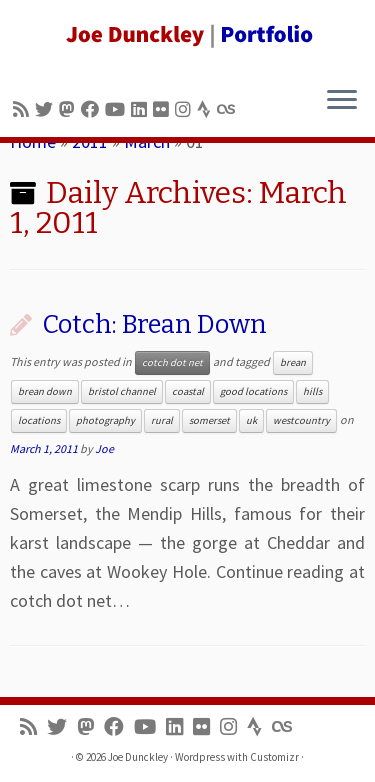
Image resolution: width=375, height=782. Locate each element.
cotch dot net (172, 362)
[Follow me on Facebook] (93, 109)
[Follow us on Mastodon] (70, 109)
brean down (45, 391)
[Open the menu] (342, 101)
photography (105, 420)
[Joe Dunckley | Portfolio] (187, 35)
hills (312, 391)
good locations (253, 391)
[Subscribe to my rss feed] (24, 109)
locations (39, 420)
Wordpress (200, 757)
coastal (188, 391)
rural (162, 420)
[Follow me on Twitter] (47, 109)
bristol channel (122, 391)
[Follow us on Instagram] (186, 109)
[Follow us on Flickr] (164, 109)
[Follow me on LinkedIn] (142, 109)
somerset (209, 420)
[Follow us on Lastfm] (229, 109)
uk (251, 420)
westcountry (301, 420)
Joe (104, 448)
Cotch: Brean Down (154, 324)
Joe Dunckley (138, 757)
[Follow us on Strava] (207, 109)
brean (293, 362)
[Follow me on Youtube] (118, 109)
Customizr (274, 757)
